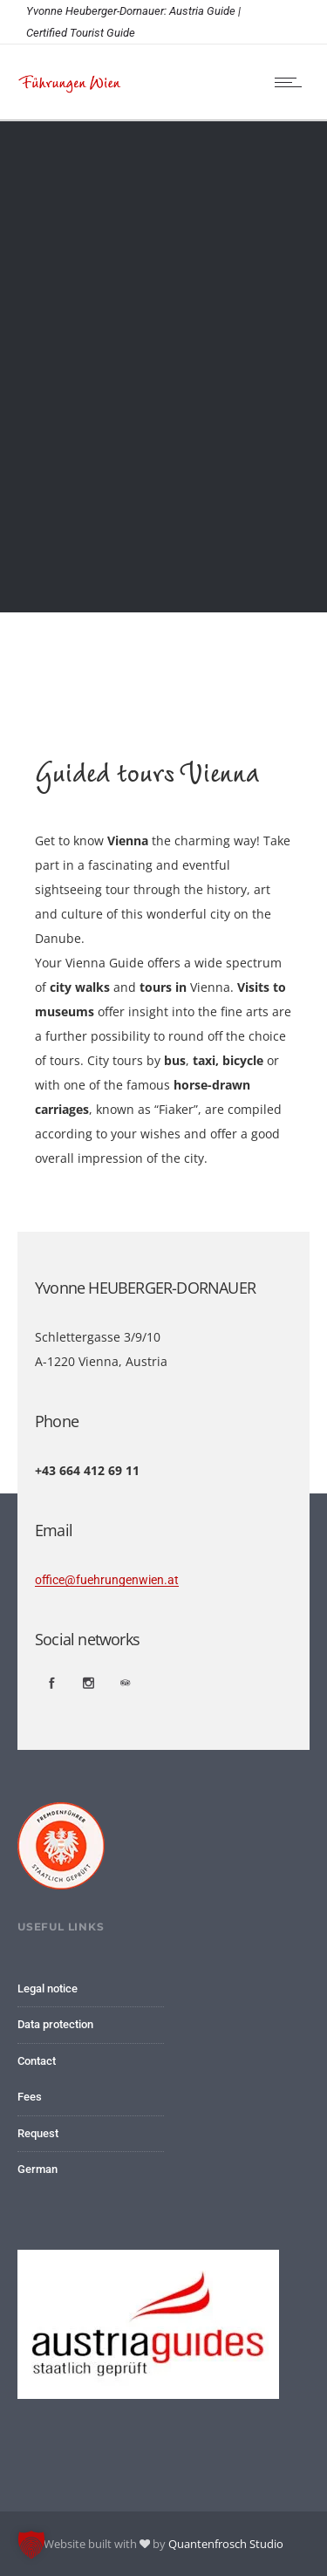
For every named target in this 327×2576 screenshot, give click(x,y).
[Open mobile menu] (292, 82)
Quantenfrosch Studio (225, 2544)
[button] (31, 2544)
